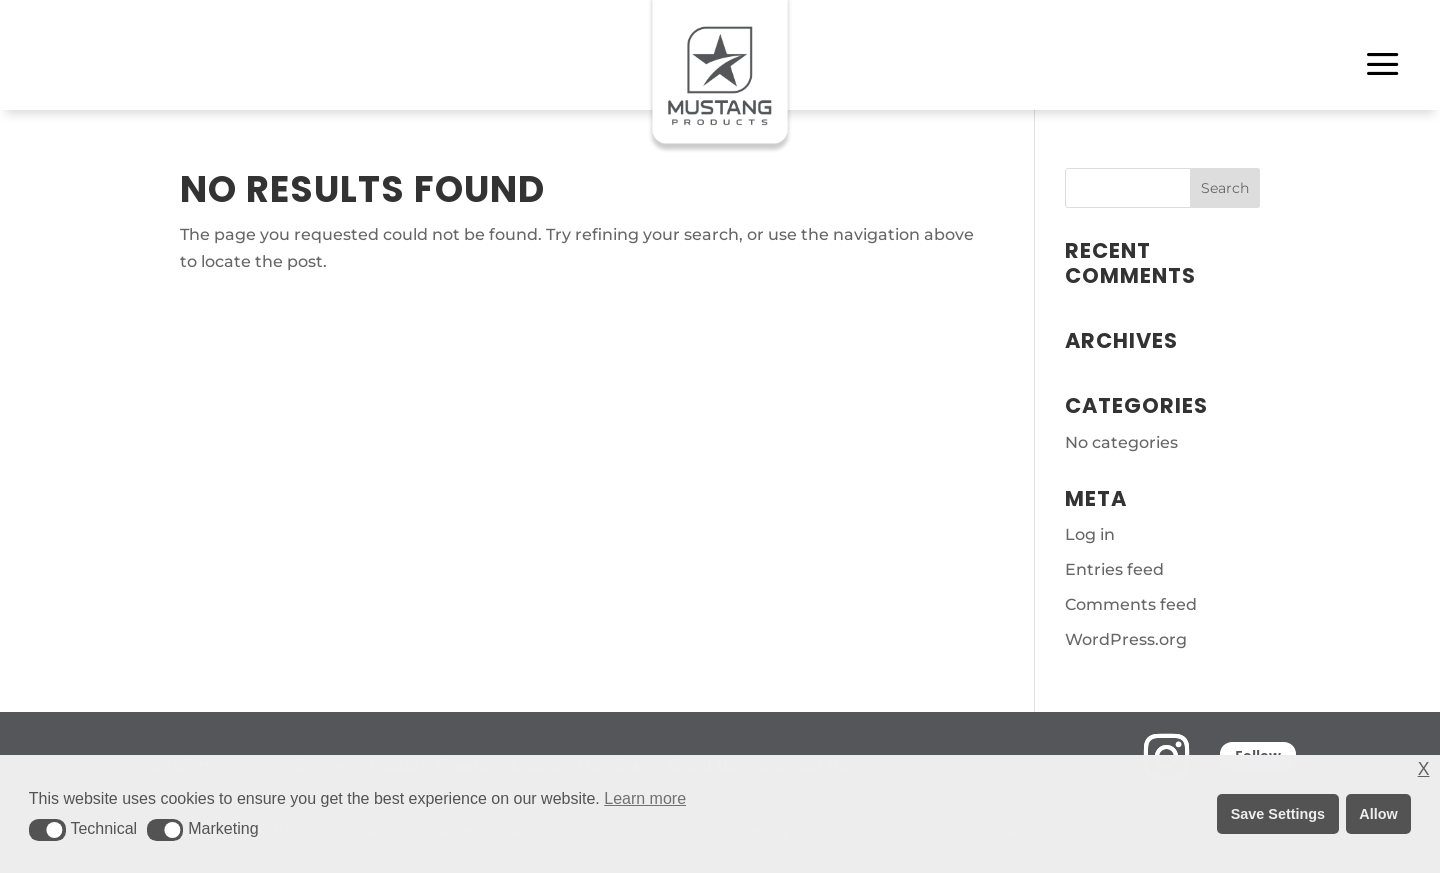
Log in (1090, 534)
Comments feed (1131, 604)
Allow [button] (1378, 814)
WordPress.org (1126, 639)
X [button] (1424, 769)
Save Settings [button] (1278, 814)
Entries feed (1114, 569)
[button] (47, 830)
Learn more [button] (645, 798)
